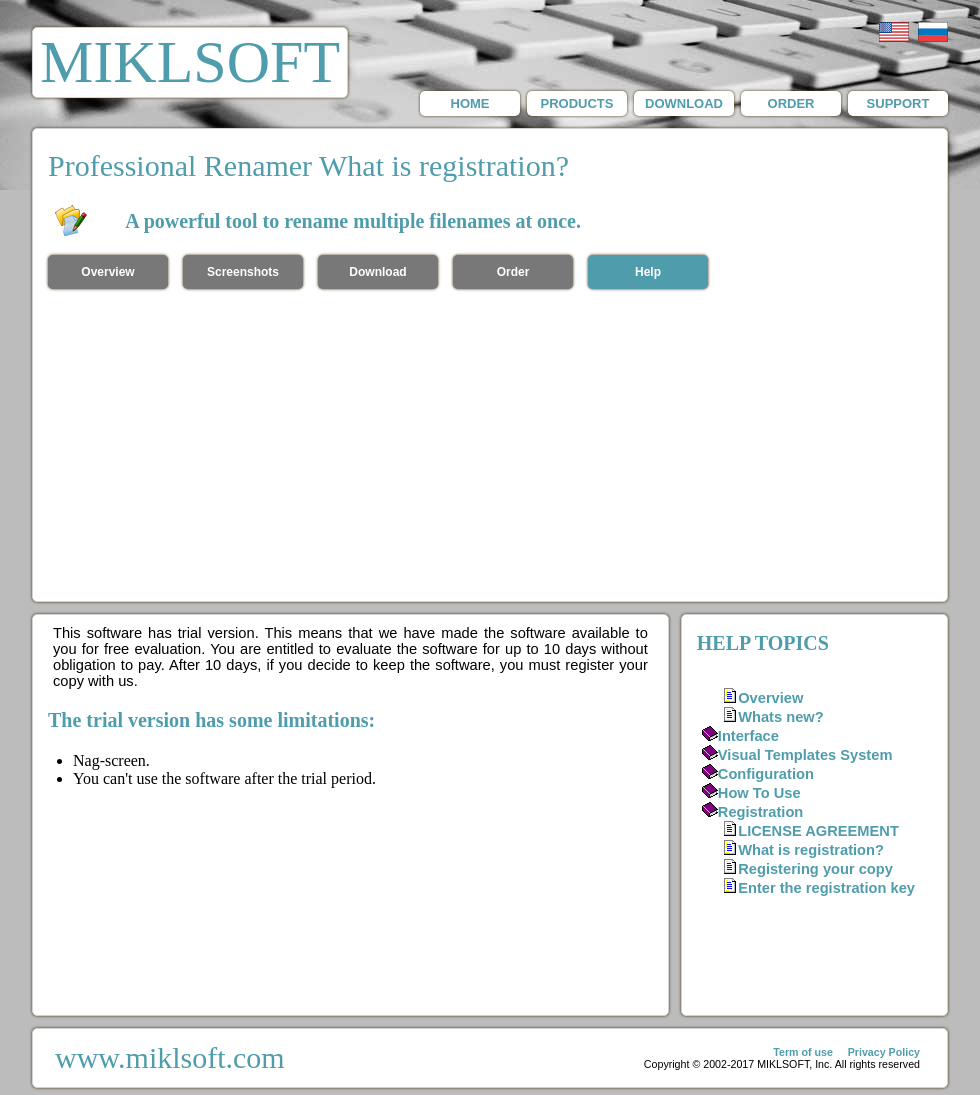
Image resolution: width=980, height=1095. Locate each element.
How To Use (759, 793)
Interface (748, 736)
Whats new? (781, 717)
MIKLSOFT (190, 62)
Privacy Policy (884, 1052)
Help (648, 272)
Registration (761, 812)
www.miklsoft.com (170, 1057)
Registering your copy (815, 869)
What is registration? (811, 850)
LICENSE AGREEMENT (818, 831)
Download (377, 272)
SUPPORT (898, 103)
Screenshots (243, 272)
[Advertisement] (490, 451)
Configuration (766, 774)
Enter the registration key (826, 888)
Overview (107, 272)
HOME (470, 103)
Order (513, 272)
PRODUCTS (577, 103)
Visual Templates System (805, 755)
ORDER (791, 103)
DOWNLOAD (684, 103)
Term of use (803, 1052)
